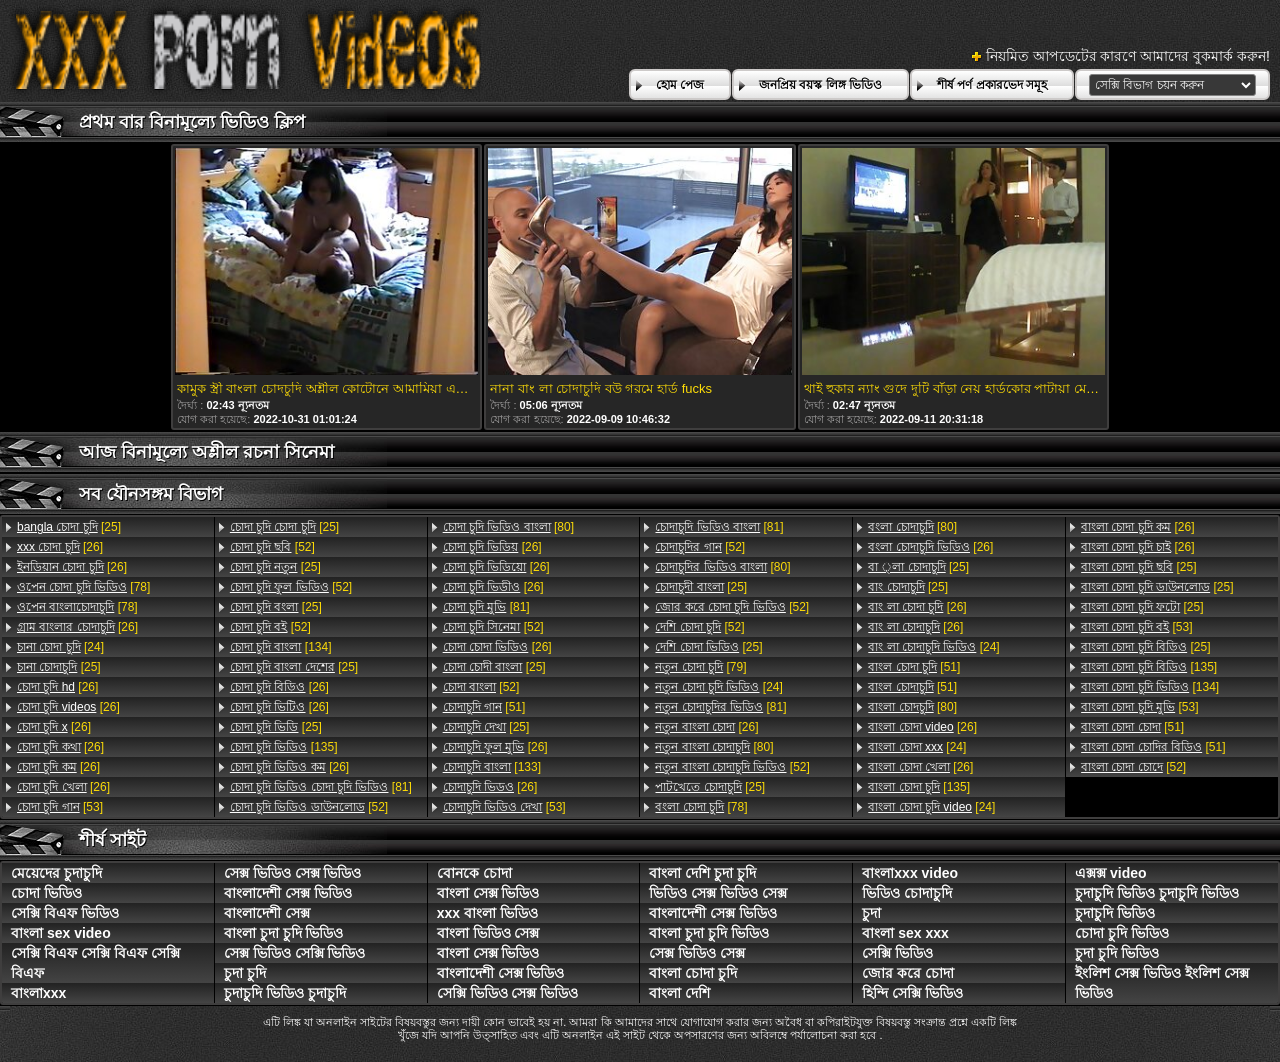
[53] (60, 807)
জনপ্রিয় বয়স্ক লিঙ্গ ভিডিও (820, 85)
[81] (321, 787)
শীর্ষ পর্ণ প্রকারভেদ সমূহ (992, 85)
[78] (83, 587)
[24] (60, 647)
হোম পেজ (680, 85)
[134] (281, 647)
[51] (484, 707)
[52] (272, 547)
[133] (492, 767)
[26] (60, 547)
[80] (508, 527)
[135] (284, 747)
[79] (700, 667)
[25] (69, 527)
